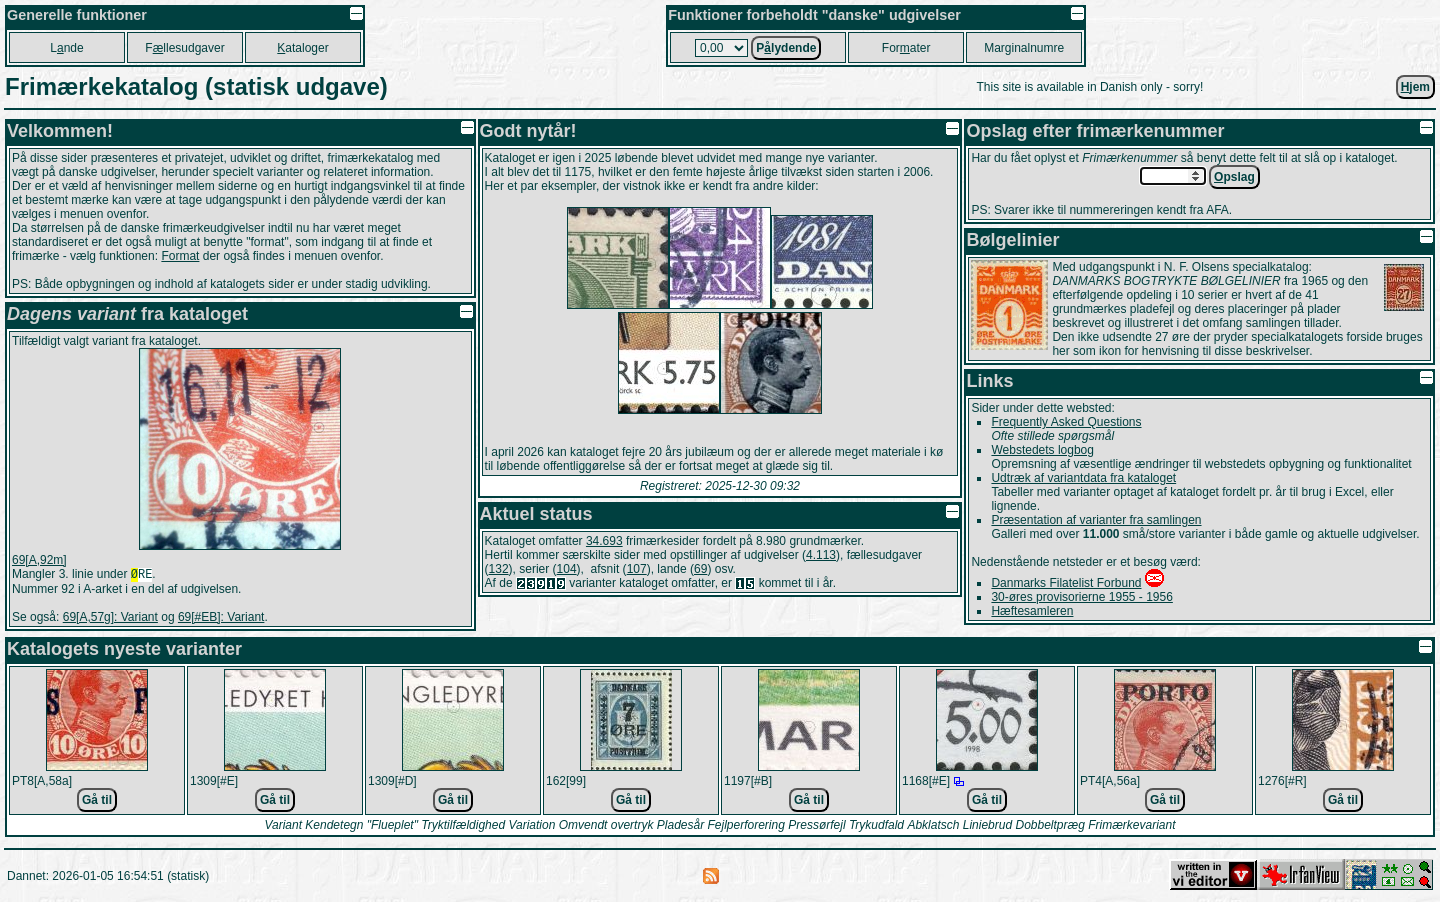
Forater (906, 48)
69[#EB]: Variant (221, 619)
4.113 (821, 555)
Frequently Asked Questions (1066, 422)
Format (180, 256)
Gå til (97, 802)
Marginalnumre (1024, 48)
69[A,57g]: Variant (110, 619)
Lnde (66, 48)
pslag (1234, 177)
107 (637, 569)
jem (1415, 87)
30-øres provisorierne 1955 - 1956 (1081, 597)
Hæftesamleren (1032, 611)
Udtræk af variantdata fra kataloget (1083, 478)
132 (499, 569)
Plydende (786, 48)
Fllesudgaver (184, 48)
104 (567, 569)
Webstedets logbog (1042, 450)
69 (700, 569)
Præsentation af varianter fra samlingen (1096, 520)
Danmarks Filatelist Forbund (1066, 583)
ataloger (302, 48)
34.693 (604, 541)
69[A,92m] (39, 560)
